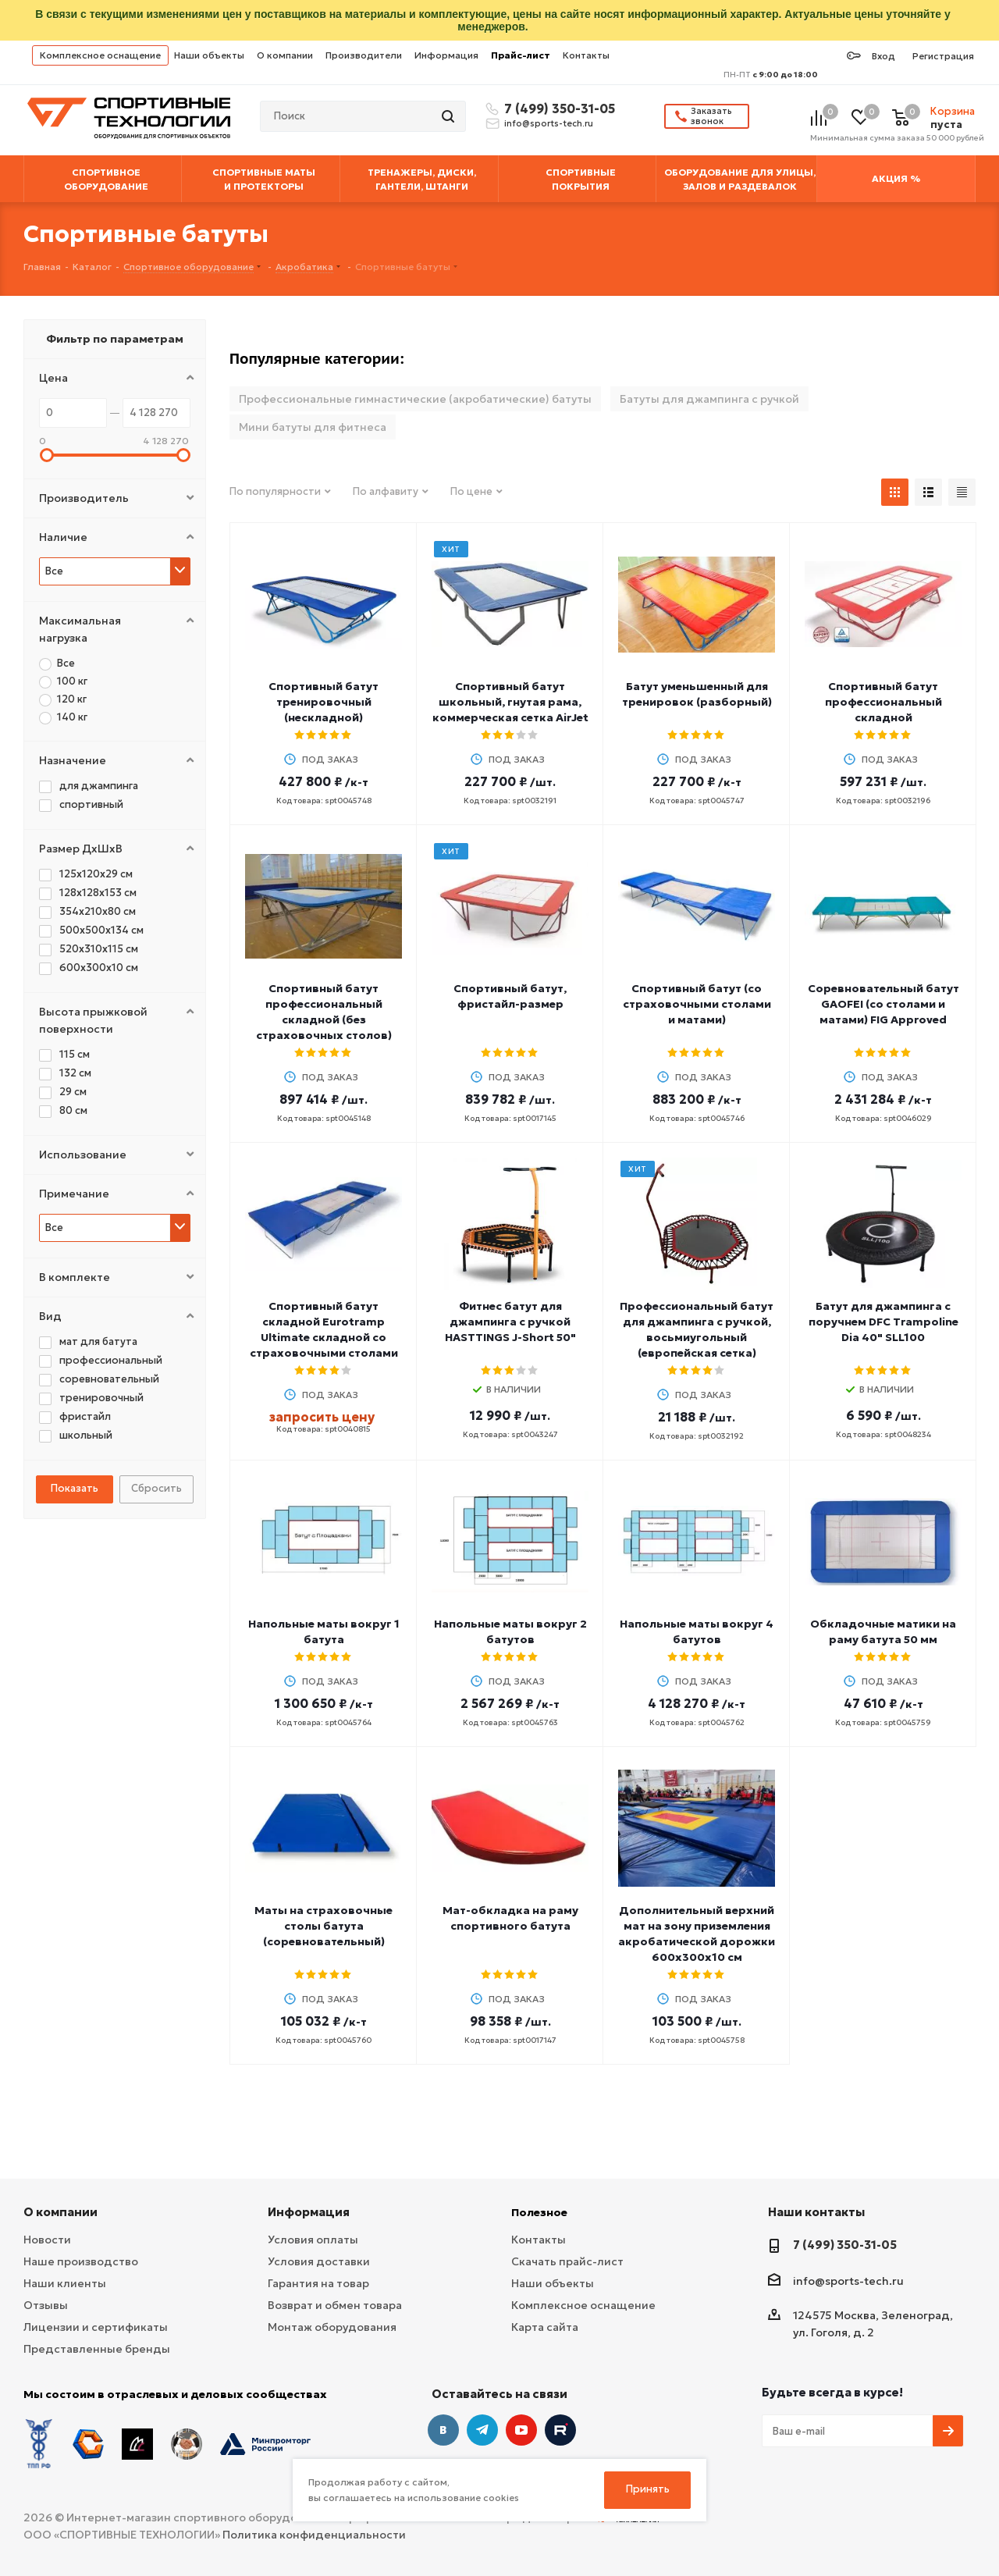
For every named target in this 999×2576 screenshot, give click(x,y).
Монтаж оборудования (332, 2327)
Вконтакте (443, 2430)
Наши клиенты (64, 2283)
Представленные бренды (96, 2349)
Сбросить (156, 1488)
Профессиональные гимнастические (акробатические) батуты (415, 399)
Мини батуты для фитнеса (312, 427)
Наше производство (80, 2261)
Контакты (586, 55)
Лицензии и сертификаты (95, 2327)
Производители (363, 55)
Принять (648, 2489)
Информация (446, 55)
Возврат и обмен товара (335, 2305)
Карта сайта (544, 2327)
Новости (47, 2240)
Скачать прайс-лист (567, 2261)
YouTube (521, 2430)
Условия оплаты (313, 2240)
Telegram (482, 2430)
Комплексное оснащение (100, 55)
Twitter (560, 2430)
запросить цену (322, 1417)
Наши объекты (209, 55)
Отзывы (45, 2305)
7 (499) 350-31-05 (557, 108)
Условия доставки (319, 2261)
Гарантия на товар (318, 2283)
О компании (285, 55)
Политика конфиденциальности (314, 2535)
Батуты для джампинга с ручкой (709, 399)
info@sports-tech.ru (548, 123)
